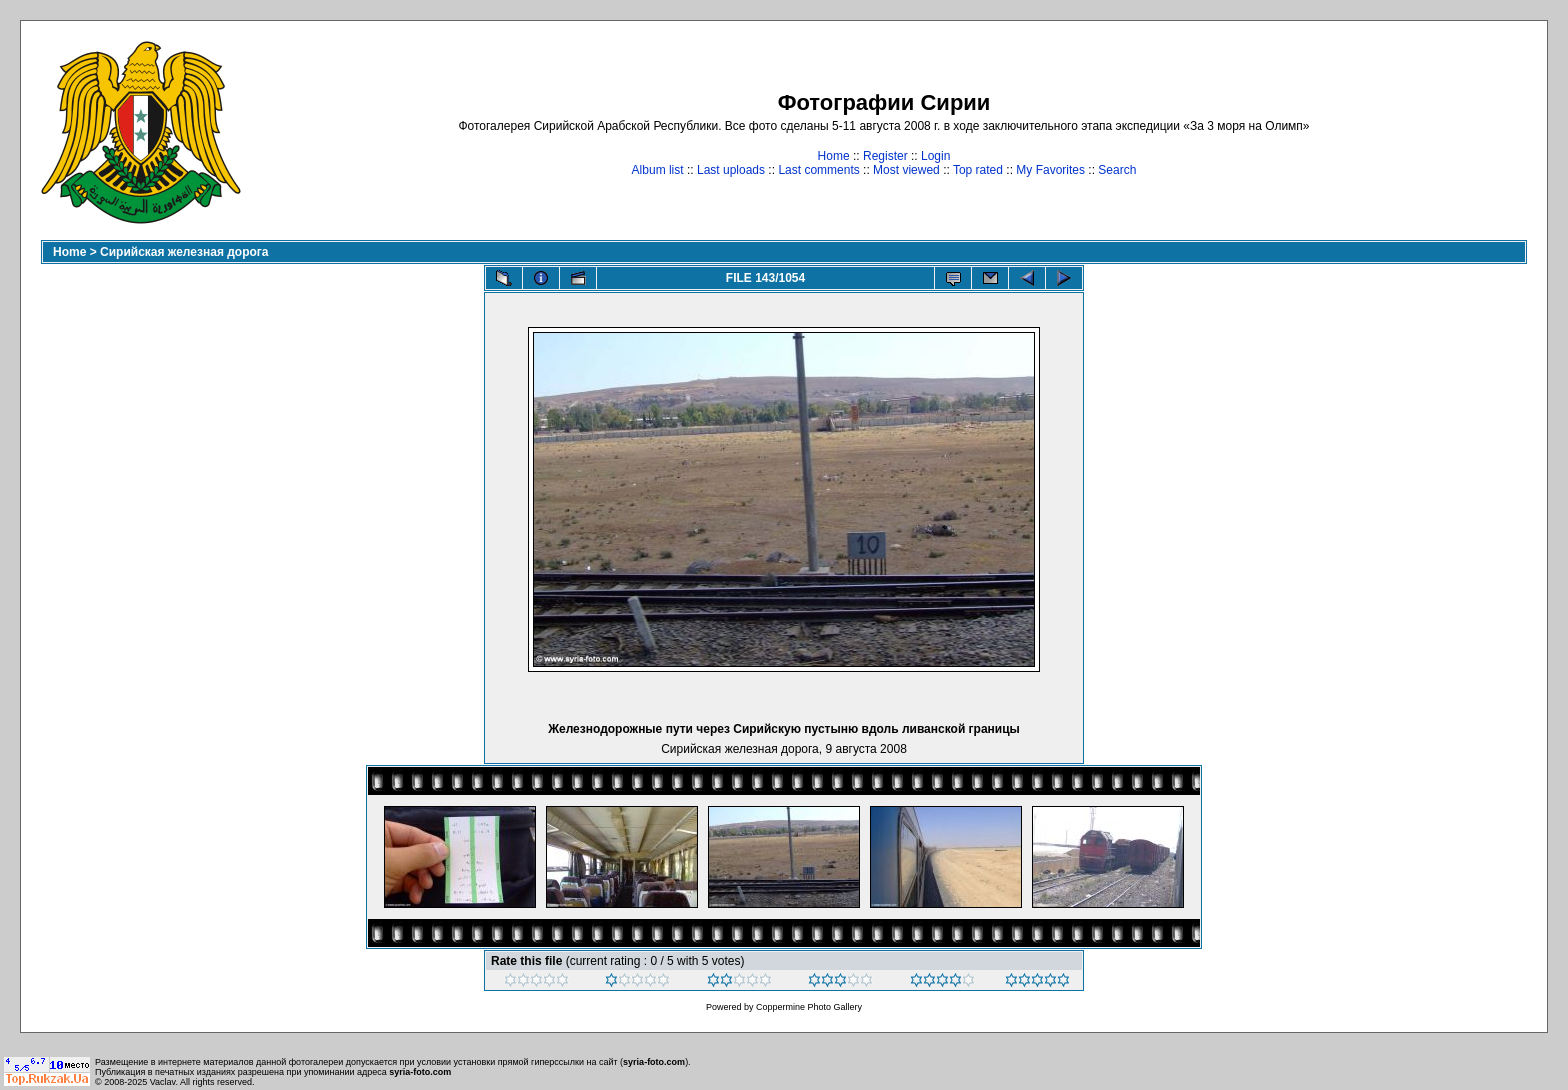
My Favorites (1050, 170)
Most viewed (906, 170)
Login (935, 156)
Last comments (818, 170)
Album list (658, 170)
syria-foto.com (654, 1062)
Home (834, 156)
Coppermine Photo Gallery (809, 1007)
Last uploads (731, 170)
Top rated (978, 170)
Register (885, 156)
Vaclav (163, 1082)
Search (1117, 170)
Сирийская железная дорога (184, 252)
